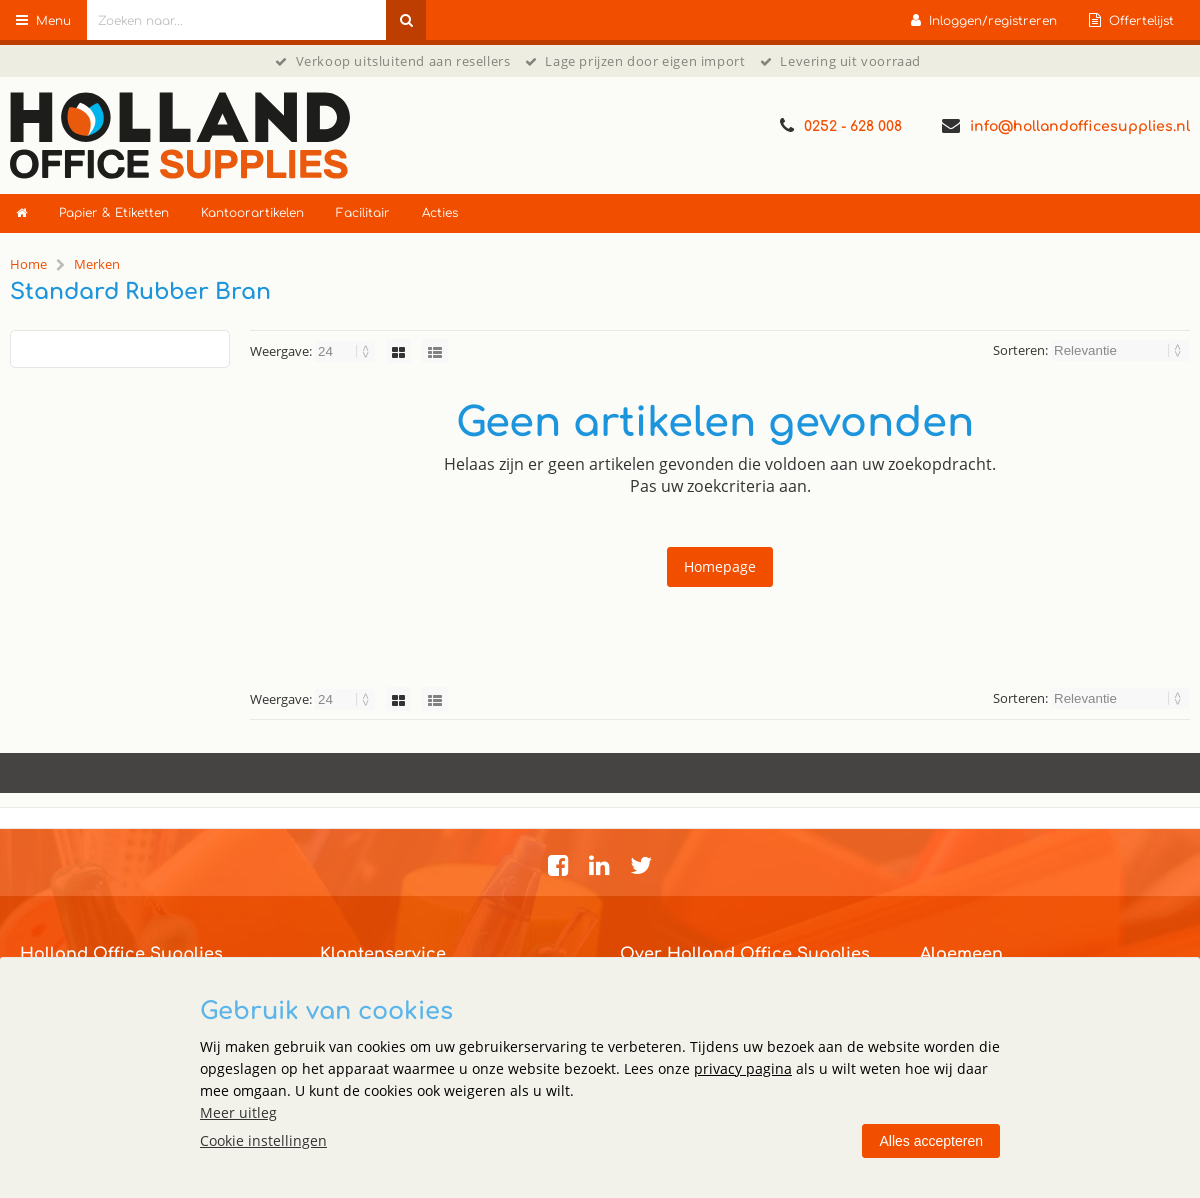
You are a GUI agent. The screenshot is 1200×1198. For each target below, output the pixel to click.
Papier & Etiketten (114, 213)
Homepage (720, 566)
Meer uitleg (238, 1112)
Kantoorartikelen (252, 213)
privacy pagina (743, 1068)
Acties (440, 213)
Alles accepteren (931, 1141)
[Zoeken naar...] (406, 20)
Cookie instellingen (263, 1140)
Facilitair (363, 213)
